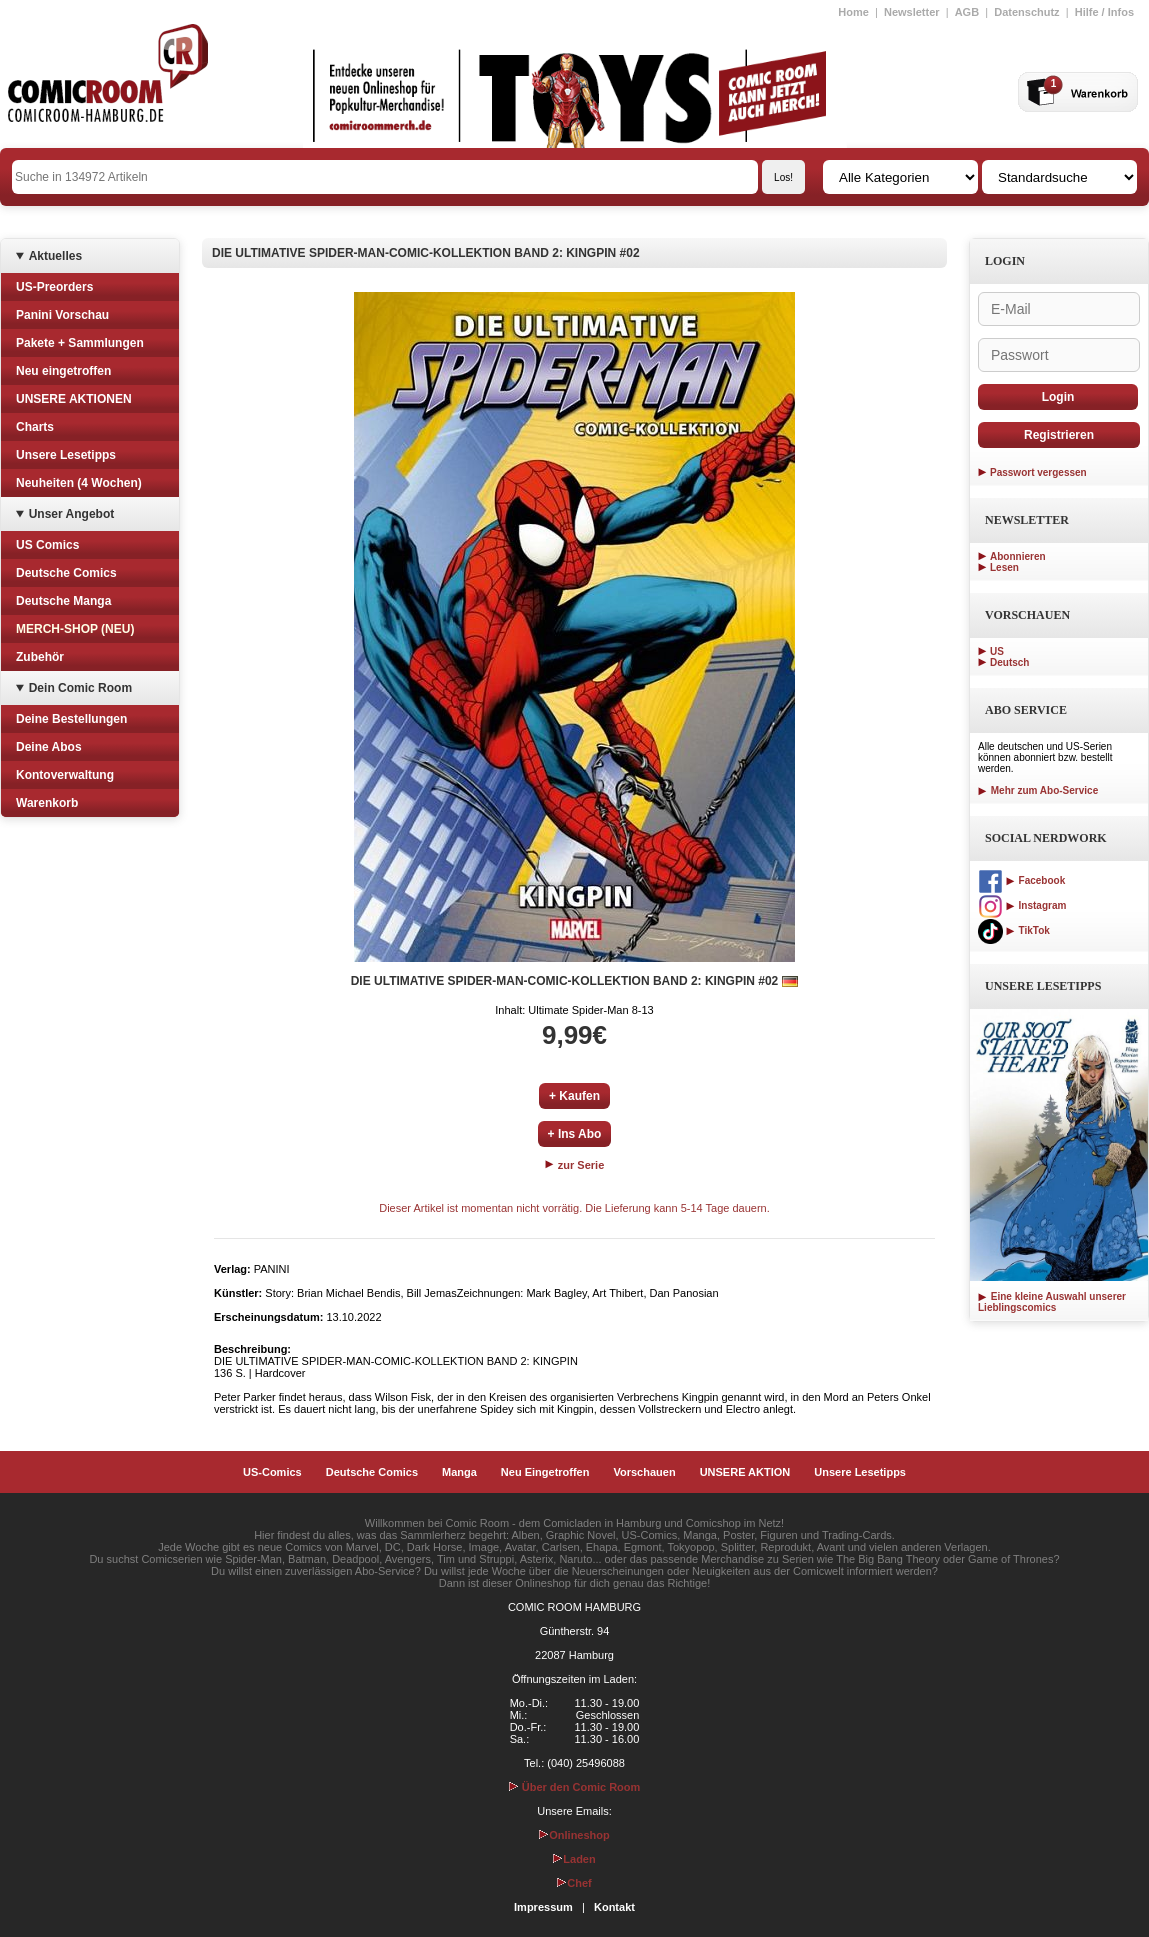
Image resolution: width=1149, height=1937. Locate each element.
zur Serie (575, 1165)
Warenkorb (47, 803)
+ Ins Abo (575, 1134)
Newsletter (912, 12)
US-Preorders (54, 287)
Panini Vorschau (62, 315)
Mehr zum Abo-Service (1038, 790)
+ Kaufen (574, 1096)
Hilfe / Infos (1104, 12)
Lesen (1004, 567)
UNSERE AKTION (745, 1472)
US (997, 651)
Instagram (1022, 905)
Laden (574, 1859)
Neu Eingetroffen (545, 1472)
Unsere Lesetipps (66, 455)
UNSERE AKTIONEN (74, 399)
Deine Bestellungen (71, 719)
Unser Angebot (72, 514)
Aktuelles (55, 256)
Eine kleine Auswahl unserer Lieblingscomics (1052, 1302)
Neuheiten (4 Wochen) (79, 483)
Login (1058, 397)
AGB (967, 12)
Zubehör (40, 657)
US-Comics (272, 1472)
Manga (459, 1472)
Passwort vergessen (1038, 472)
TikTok (1014, 930)
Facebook (1021, 880)
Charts (35, 427)
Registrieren (1059, 435)
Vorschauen (644, 1472)
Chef (574, 1883)
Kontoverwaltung (65, 775)
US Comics (47, 545)
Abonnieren (1018, 556)
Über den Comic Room (575, 1787)
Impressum (543, 1907)
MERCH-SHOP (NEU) (75, 629)
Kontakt (614, 1907)
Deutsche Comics (66, 573)
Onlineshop (574, 1835)
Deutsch (1009, 662)
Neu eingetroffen (63, 371)
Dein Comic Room (80, 688)
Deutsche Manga (63, 601)
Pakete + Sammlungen (80, 343)
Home (853, 12)
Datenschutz (1026, 12)
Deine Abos (49, 747)
